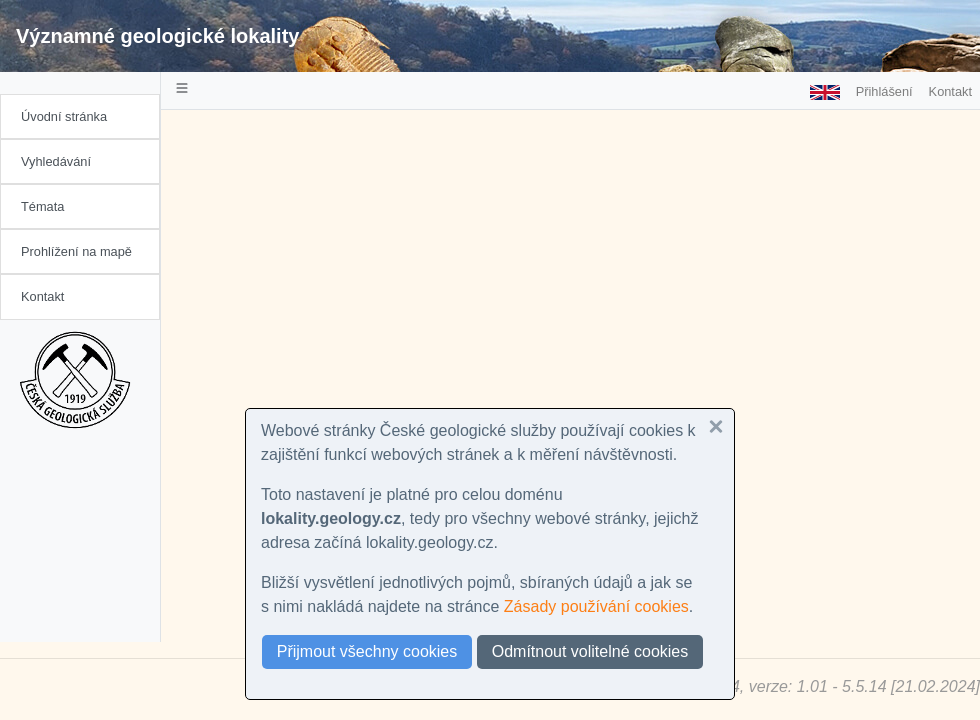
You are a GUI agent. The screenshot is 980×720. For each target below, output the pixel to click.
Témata (42, 206)
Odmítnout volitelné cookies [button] (590, 651)
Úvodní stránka (64, 116)
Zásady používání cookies (596, 606)
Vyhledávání (56, 161)
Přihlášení (884, 91)
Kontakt (42, 296)
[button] (716, 427)
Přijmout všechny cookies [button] (367, 651)
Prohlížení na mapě (76, 251)
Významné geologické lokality (157, 36)
